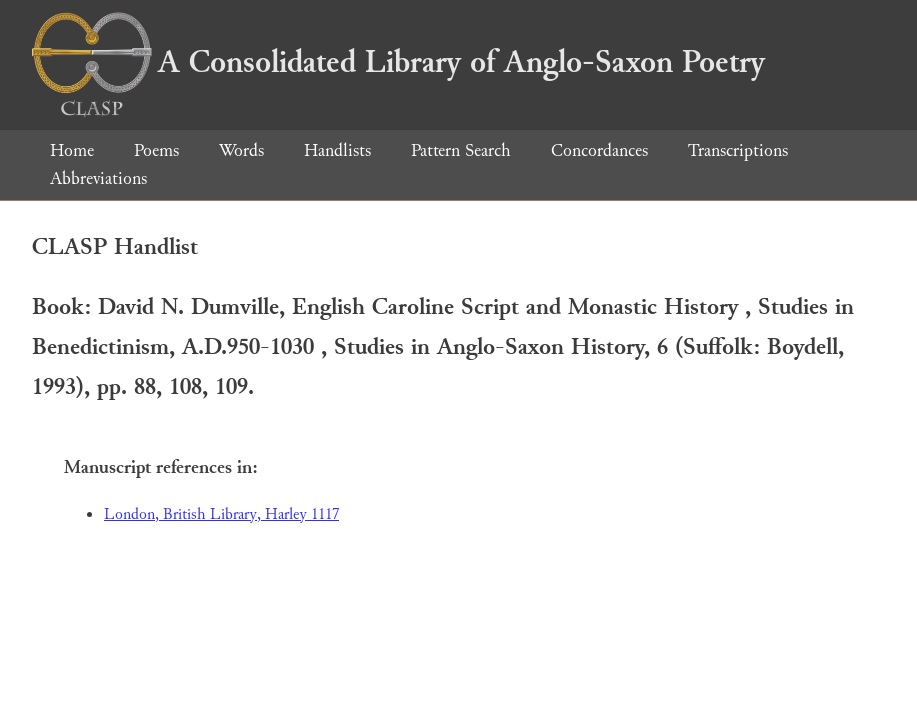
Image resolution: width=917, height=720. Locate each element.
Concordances (599, 150)
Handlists (337, 150)
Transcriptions (738, 150)
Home (72, 150)
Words (241, 150)
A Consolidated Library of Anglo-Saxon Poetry (398, 62)
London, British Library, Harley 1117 (221, 514)
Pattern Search (461, 150)
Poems (156, 150)
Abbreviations (98, 178)
